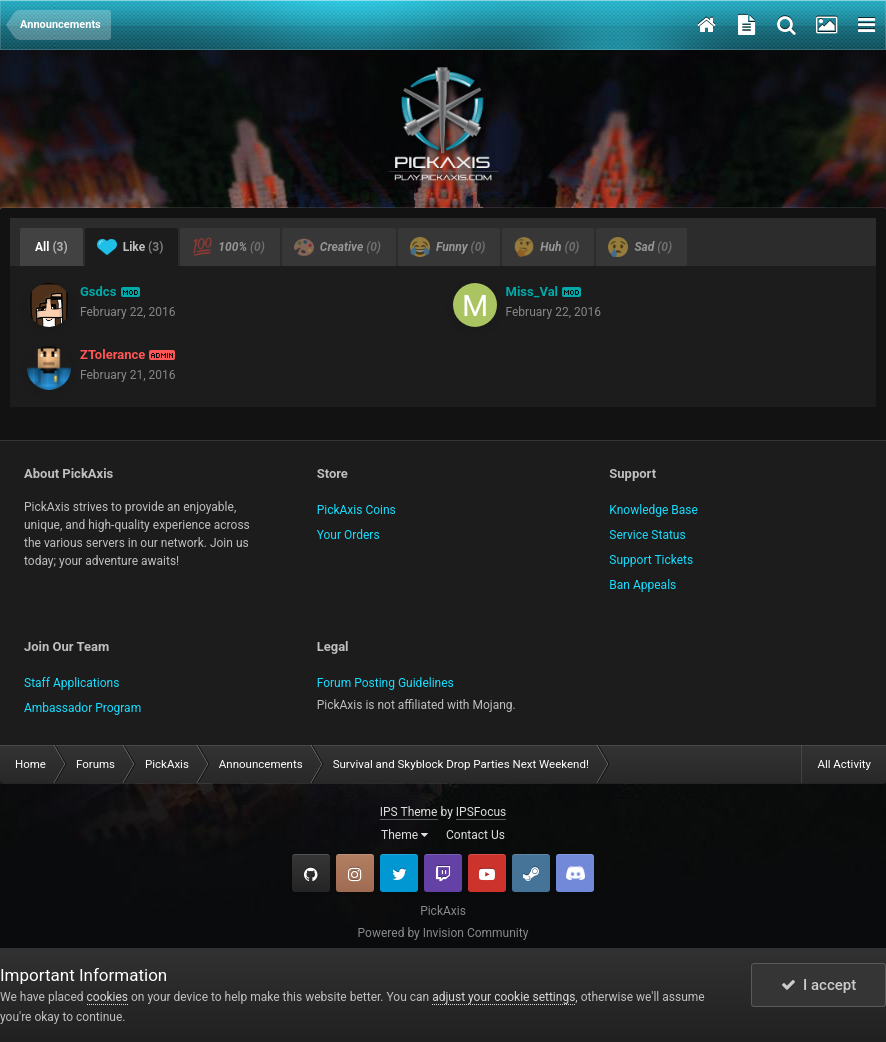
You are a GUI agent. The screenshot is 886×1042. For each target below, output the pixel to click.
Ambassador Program (82, 708)
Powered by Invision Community (443, 933)
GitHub (311, 873)
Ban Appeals (642, 585)
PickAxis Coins (356, 510)
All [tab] (51, 247)
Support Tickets (651, 560)
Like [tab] (130, 247)
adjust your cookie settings (503, 997)
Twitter (399, 873)
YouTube (487, 873)
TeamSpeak (575, 873)
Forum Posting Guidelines (385, 683)
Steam (531, 873)
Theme (404, 835)
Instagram (355, 873)
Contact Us (475, 835)
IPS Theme (409, 812)
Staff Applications (71, 683)
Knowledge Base (653, 510)
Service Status (647, 535)
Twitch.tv (443, 873)
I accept (819, 985)
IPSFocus (481, 812)
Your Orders (348, 535)
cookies (108, 997)
